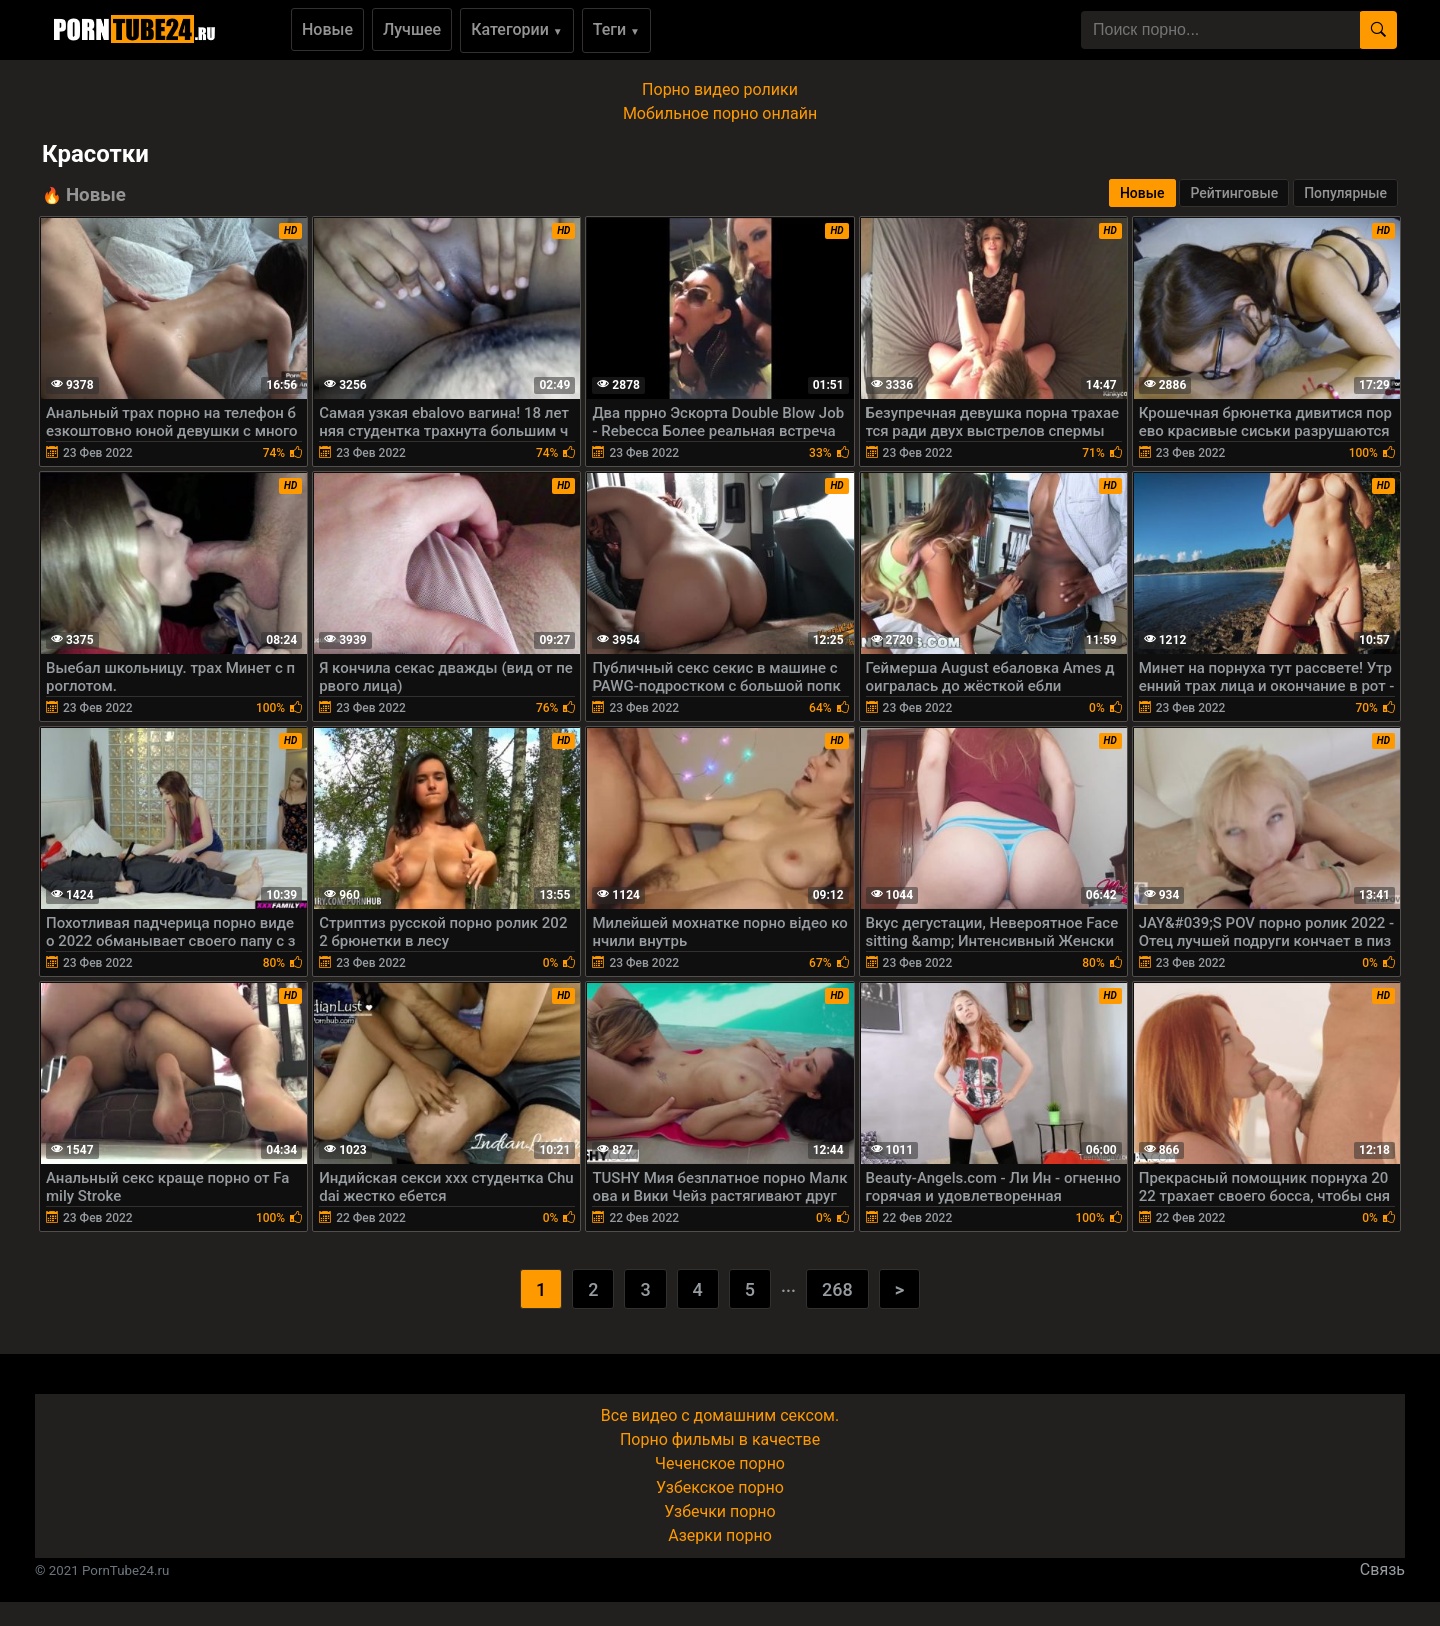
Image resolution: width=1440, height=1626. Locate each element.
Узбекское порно (720, 1487)
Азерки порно (720, 1535)
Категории (517, 29)
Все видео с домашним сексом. (720, 1415)
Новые (327, 29)
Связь (1382, 1569)
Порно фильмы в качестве (720, 1439)
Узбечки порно (719, 1511)
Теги (616, 29)
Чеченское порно (720, 1463)
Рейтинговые (1234, 193)
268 (837, 1289)
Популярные (1345, 193)
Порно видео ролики (720, 89)
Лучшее (412, 29)
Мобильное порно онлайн (720, 113)
